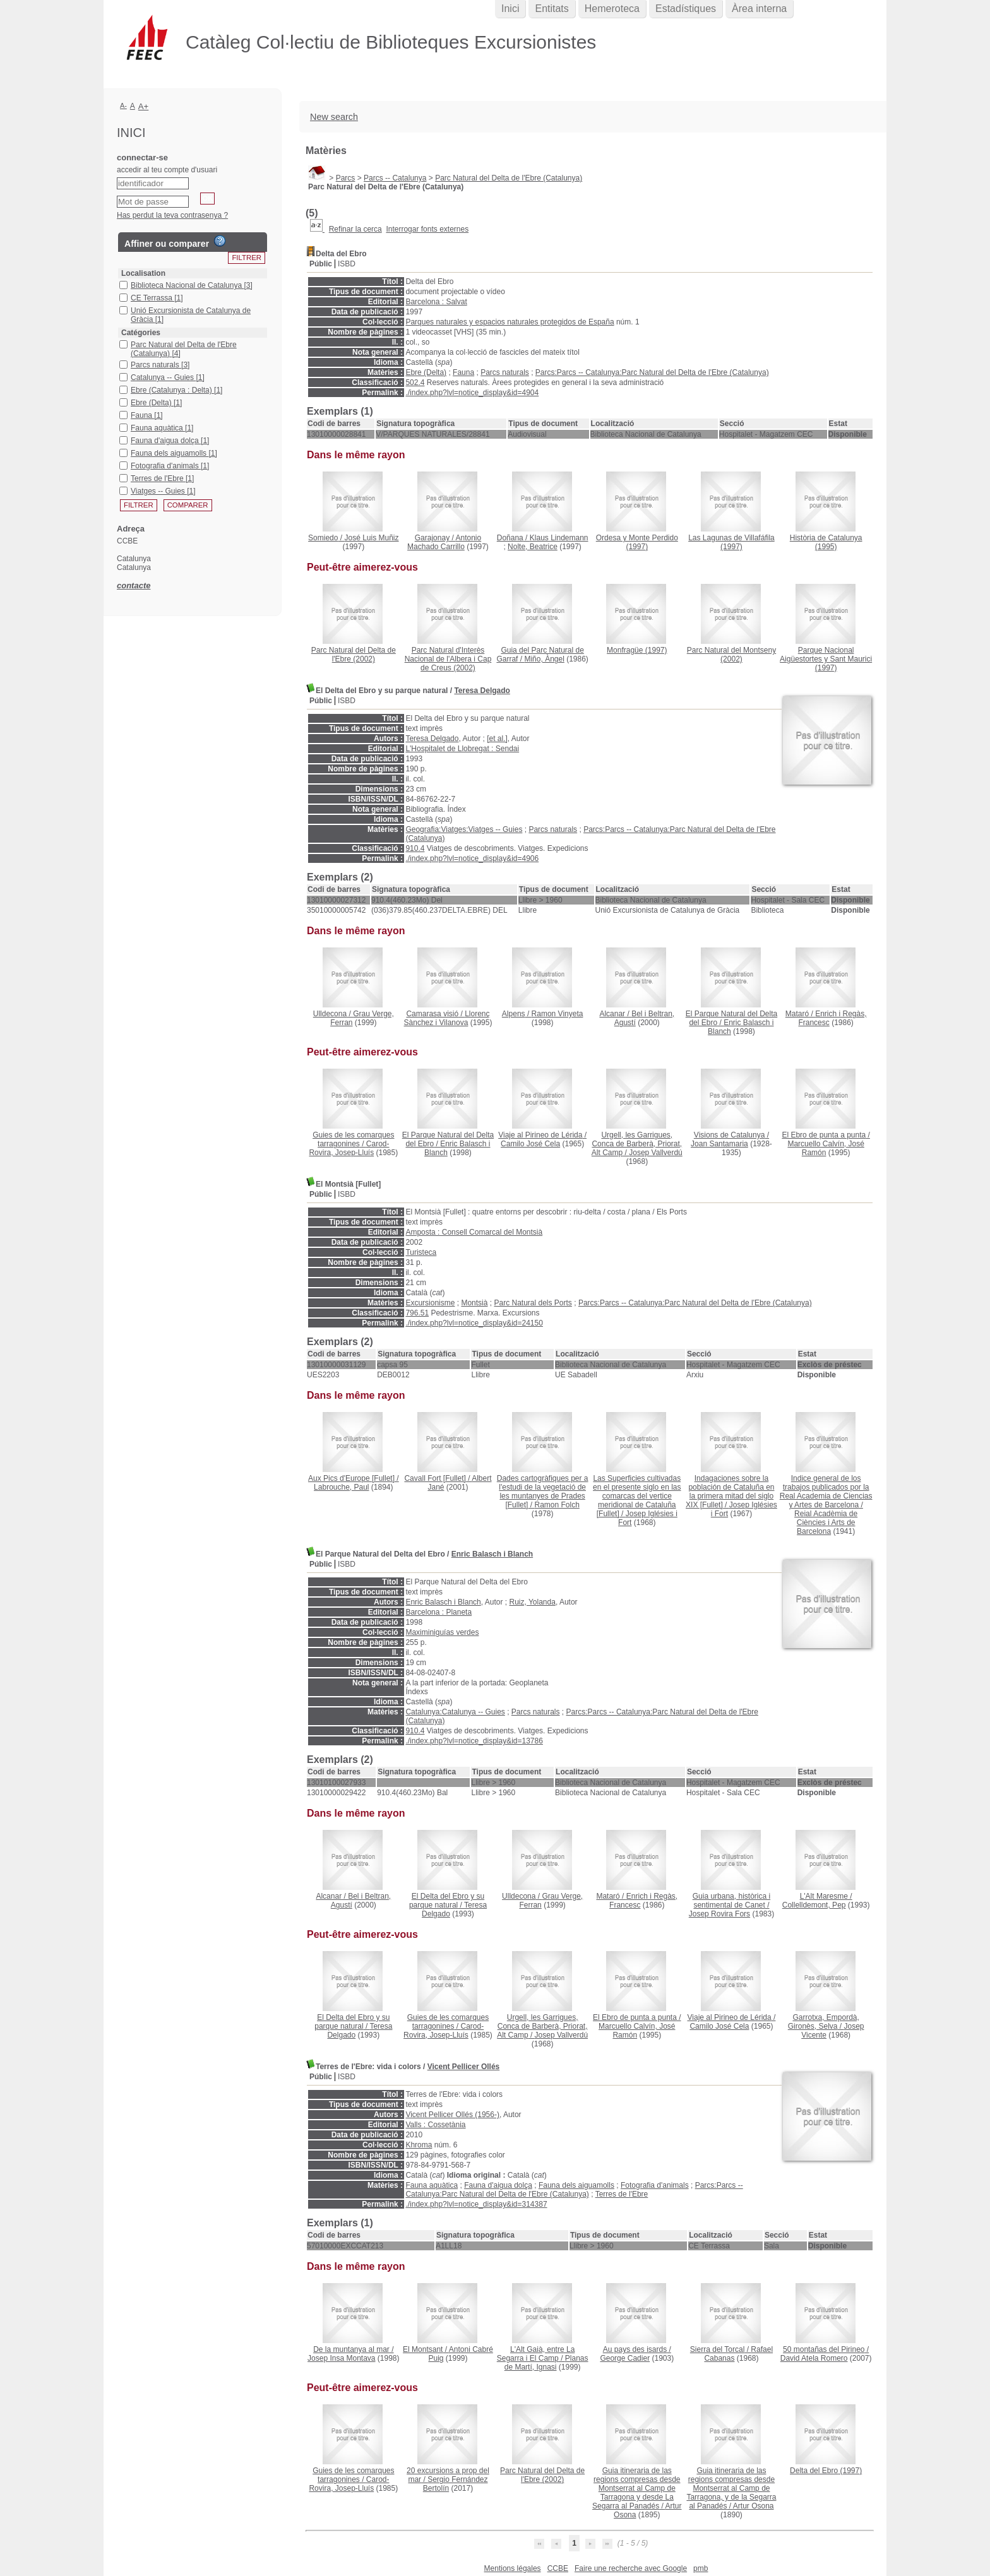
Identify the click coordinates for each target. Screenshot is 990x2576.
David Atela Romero (814, 2358)
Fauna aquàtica (431, 2185)
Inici (510, 8)
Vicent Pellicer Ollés (463, 2066)
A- (123, 105)
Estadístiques (685, 8)
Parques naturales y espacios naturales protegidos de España (509, 322)
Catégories (140, 332)
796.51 (417, 1313)
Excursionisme (430, 1302)
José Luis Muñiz (372, 537)
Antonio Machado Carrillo (444, 542)
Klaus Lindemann (559, 537)
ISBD (346, 263)
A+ (143, 106)
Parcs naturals (504, 372)
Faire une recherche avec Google (631, 2568)
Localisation (143, 273)
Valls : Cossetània (435, 2124)
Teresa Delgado (482, 690)
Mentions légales (512, 2568)
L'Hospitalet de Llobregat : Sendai (462, 748)
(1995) (826, 542)
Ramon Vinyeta (557, 1013)
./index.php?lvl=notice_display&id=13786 (474, 1740)
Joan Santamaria (719, 1143)
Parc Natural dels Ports (532, 1302)
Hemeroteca (612, 8)
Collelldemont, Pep (814, 1905)
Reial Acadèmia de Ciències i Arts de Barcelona (825, 1522)
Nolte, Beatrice (533, 546)
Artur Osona (753, 2506)
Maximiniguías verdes (442, 1632)
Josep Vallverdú (656, 1152)
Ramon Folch (556, 1504)
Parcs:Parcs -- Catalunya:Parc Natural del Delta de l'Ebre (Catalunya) (652, 372)
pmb (700, 2568)
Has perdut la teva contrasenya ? (172, 215)
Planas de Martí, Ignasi (546, 2362)
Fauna (463, 372)
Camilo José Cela (530, 1143)
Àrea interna (759, 8)
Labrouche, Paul (341, 1487)
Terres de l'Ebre (621, 2194)
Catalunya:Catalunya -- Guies (454, 1711)
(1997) (637, 542)
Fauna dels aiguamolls (576, 2185)
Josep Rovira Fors (719, 1913)
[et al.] (497, 738)
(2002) (353, 654)
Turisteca (420, 1252)
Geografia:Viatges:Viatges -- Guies (463, 829)
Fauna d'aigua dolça (498, 2185)
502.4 (414, 382)
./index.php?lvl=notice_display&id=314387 (476, 2204)
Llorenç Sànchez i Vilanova (447, 1018)
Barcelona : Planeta (438, 1612)
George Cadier (625, 2358)
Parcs (345, 178)
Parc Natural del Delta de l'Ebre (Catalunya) (508, 178)
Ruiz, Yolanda (532, 1602)
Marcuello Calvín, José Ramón (825, 1148)
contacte (133, 585)
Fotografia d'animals (655, 2185)
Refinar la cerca (355, 229)
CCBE (557, 2568)
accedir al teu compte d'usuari (167, 169)
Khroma (418, 2144)
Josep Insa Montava (341, 2358)
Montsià (474, 1302)
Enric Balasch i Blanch (492, 1554)
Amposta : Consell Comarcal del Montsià (473, 1232)
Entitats (551, 8)
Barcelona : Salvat (436, 301)
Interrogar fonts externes (427, 229)
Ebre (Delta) (425, 372)
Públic (320, 263)
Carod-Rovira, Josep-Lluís (349, 1148)
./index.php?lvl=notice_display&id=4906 (472, 858)
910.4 (414, 848)
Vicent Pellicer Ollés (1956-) (452, 2114)
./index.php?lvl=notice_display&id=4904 (472, 392)
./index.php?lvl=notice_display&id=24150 (474, 1323)
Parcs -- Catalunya (395, 178)
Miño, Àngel (544, 659)
